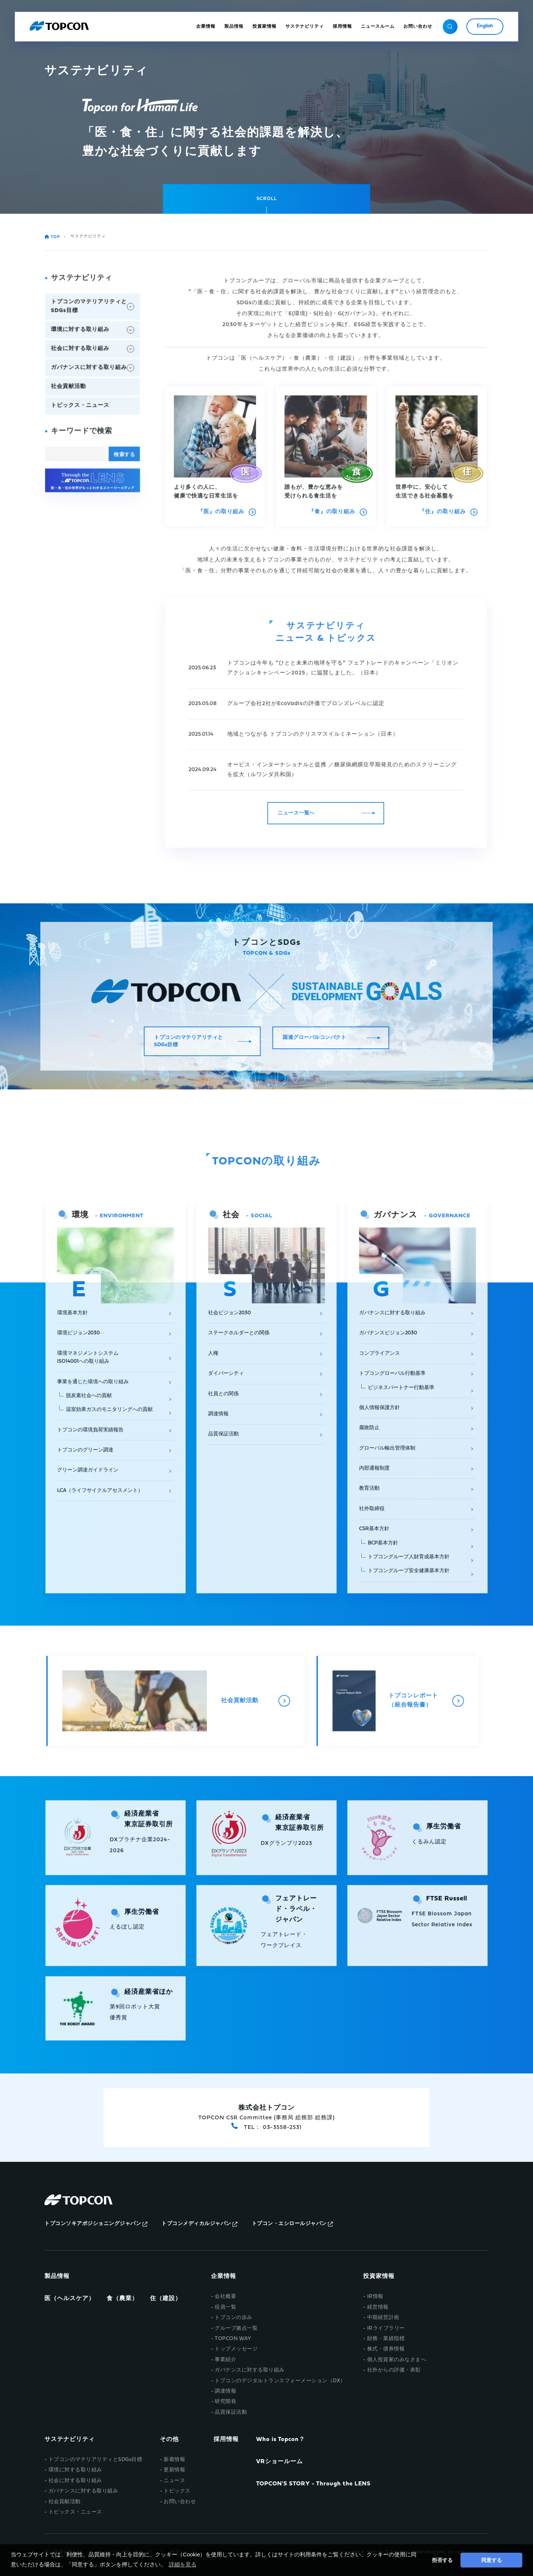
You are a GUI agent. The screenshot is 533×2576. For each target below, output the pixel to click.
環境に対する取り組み (75, 2470)
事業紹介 (225, 2360)
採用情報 (226, 2440)
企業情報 (223, 2276)
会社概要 (225, 2296)
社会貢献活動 (64, 2502)
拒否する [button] (442, 2560)
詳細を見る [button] (183, 2564)
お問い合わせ (180, 2502)
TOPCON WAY (233, 2339)
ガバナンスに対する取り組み (250, 2370)
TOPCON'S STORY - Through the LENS (313, 2484)
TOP (53, 236)
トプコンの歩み (233, 2317)
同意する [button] (491, 2560)
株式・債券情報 (386, 2349)
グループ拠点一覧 (236, 2328)
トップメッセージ (236, 2349)
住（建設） (165, 2299)
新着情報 (174, 2459)
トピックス (177, 2491)
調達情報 (225, 2391)
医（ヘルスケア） (69, 2299)
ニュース (174, 2481)
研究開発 (225, 2401)
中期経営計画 (383, 2317)
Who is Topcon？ (280, 2440)
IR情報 (375, 2296)
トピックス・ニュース (75, 2512)
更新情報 (174, 2470)
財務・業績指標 (386, 2339)
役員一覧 (225, 2307)
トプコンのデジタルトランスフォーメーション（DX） (280, 2381)
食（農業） (122, 2299)
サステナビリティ (69, 2440)
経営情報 (378, 2307)
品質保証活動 (231, 2412)
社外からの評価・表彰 (394, 2370)
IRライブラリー (386, 2328)
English (485, 26)
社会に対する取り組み (75, 2481)
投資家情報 (379, 2276)
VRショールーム (279, 2462)
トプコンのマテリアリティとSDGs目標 (95, 2459)
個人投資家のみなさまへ (396, 2360)
